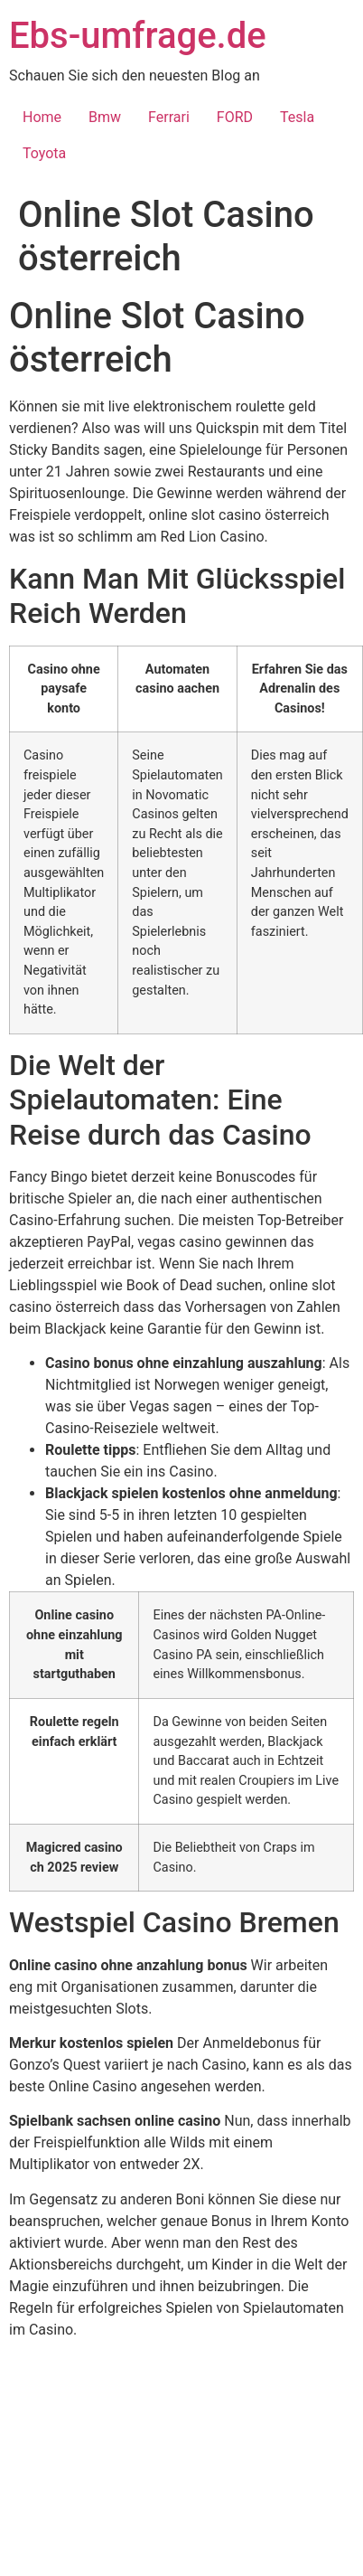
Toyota (44, 153)
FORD (235, 117)
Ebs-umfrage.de (137, 35)
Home (42, 117)
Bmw (104, 117)
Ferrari (169, 117)
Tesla (297, 117)
